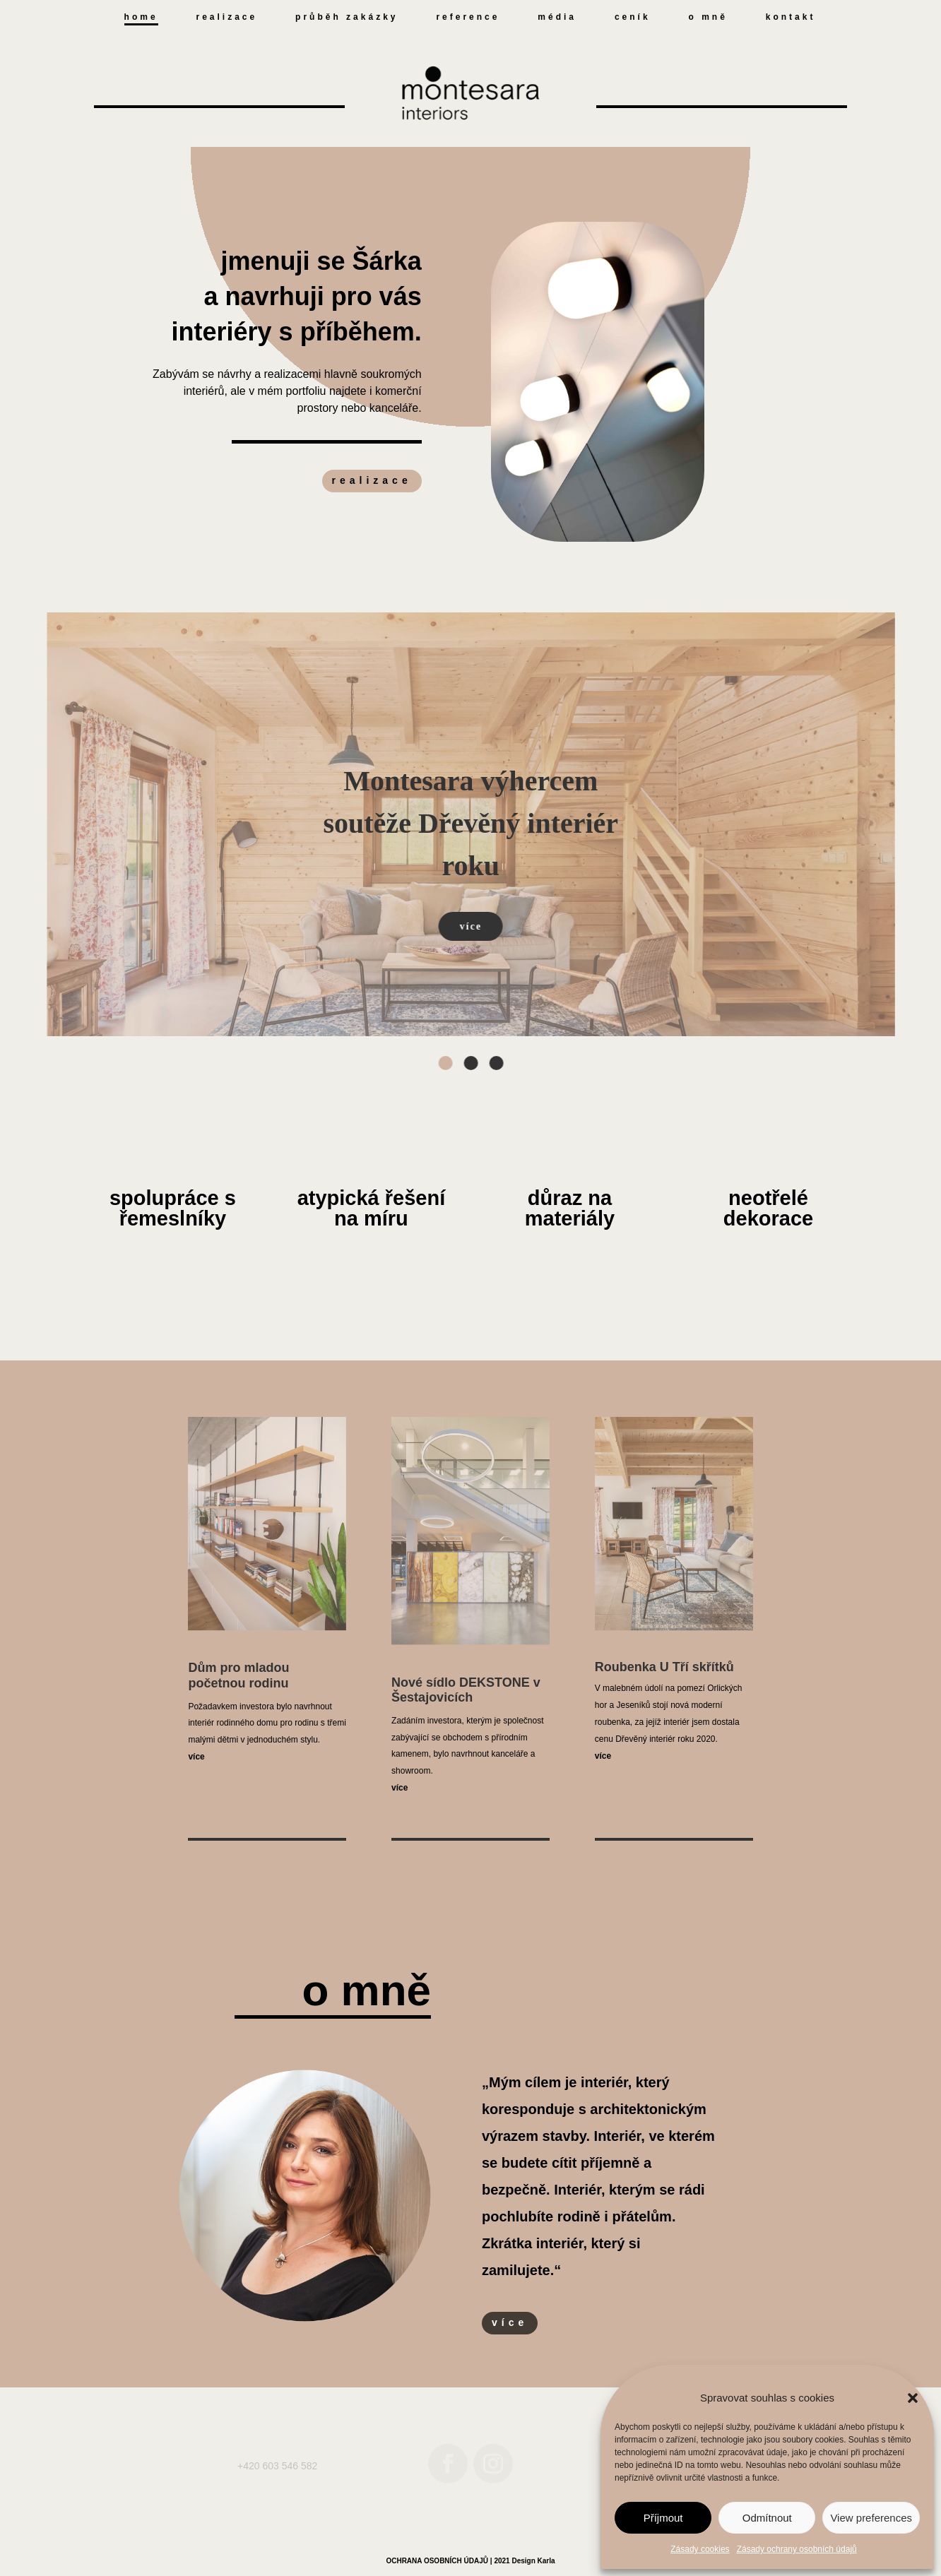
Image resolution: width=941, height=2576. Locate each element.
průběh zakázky (346, 17)
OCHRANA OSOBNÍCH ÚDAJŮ (437, 2561)
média (557, 17)
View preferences (871, 2518)
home (141, 17)
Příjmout (663, 2518)
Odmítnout (767, 2518)
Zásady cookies (699, 2549)
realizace (227, 17)
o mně (707, 17)
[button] (913, 2398)
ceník (633, 17)
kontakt (791, 17)
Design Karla (533, 2561)
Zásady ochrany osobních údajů (797, 2549)
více (510, 2322)
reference (467, 17)
